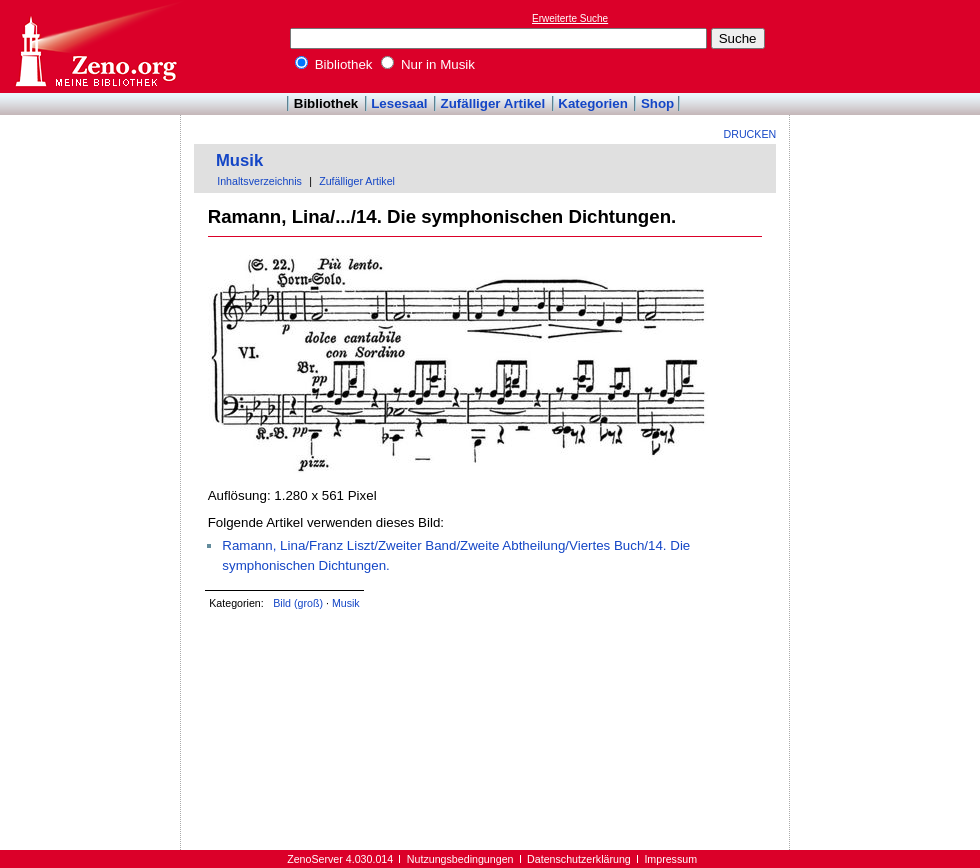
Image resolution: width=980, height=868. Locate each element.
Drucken (750, 134)
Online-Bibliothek (95, 46)
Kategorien (593, 103)
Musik (239, 160)
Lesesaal (399, 103)
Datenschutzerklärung (579, 859)
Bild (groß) (298, 603)
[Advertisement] (91, 173)
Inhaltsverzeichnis (259, 181)
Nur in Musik (428, 64)
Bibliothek (334, 64)
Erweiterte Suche (570, 18)
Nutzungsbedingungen (460, 859)
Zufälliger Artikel (493, 103)
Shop (657, 103)
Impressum (670, 859)
